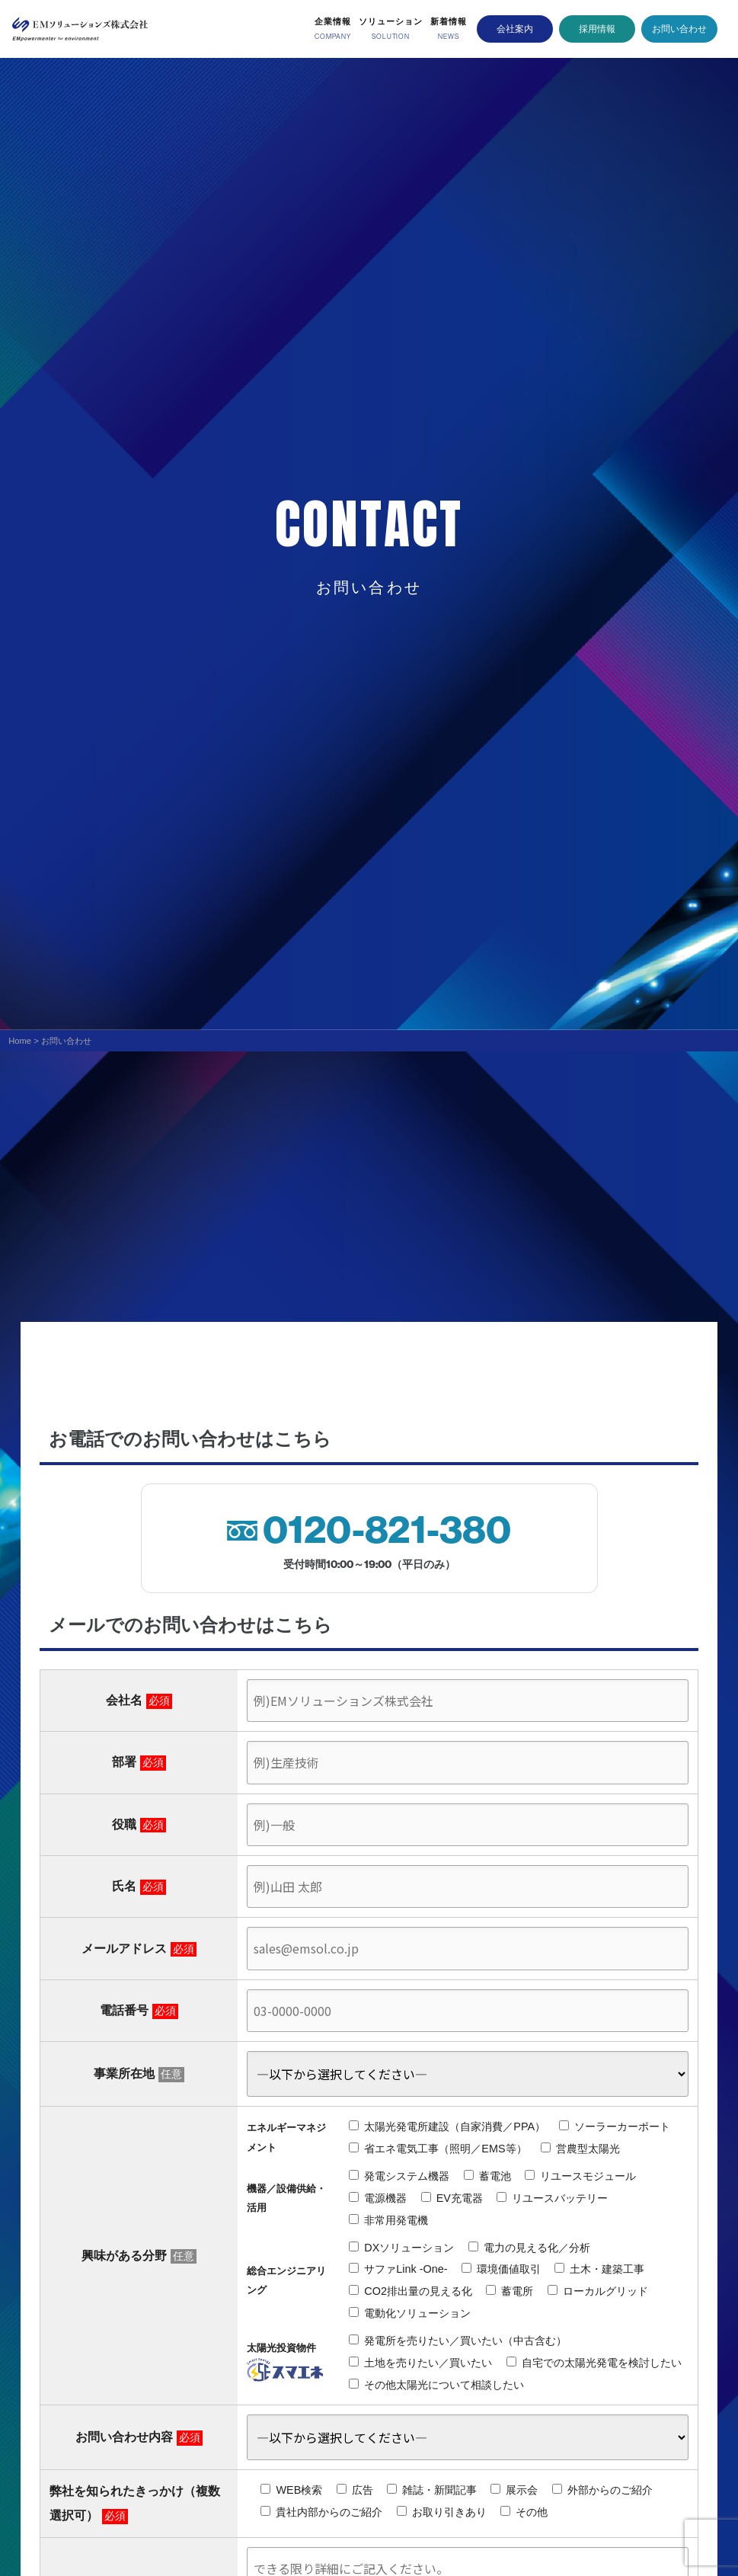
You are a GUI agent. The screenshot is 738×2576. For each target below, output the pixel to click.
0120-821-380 (387, 1530)
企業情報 (333, 20)
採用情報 (597, 28)
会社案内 (515, 28)
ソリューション (391, 20)
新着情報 (448, 20)
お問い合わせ (679, 28)
